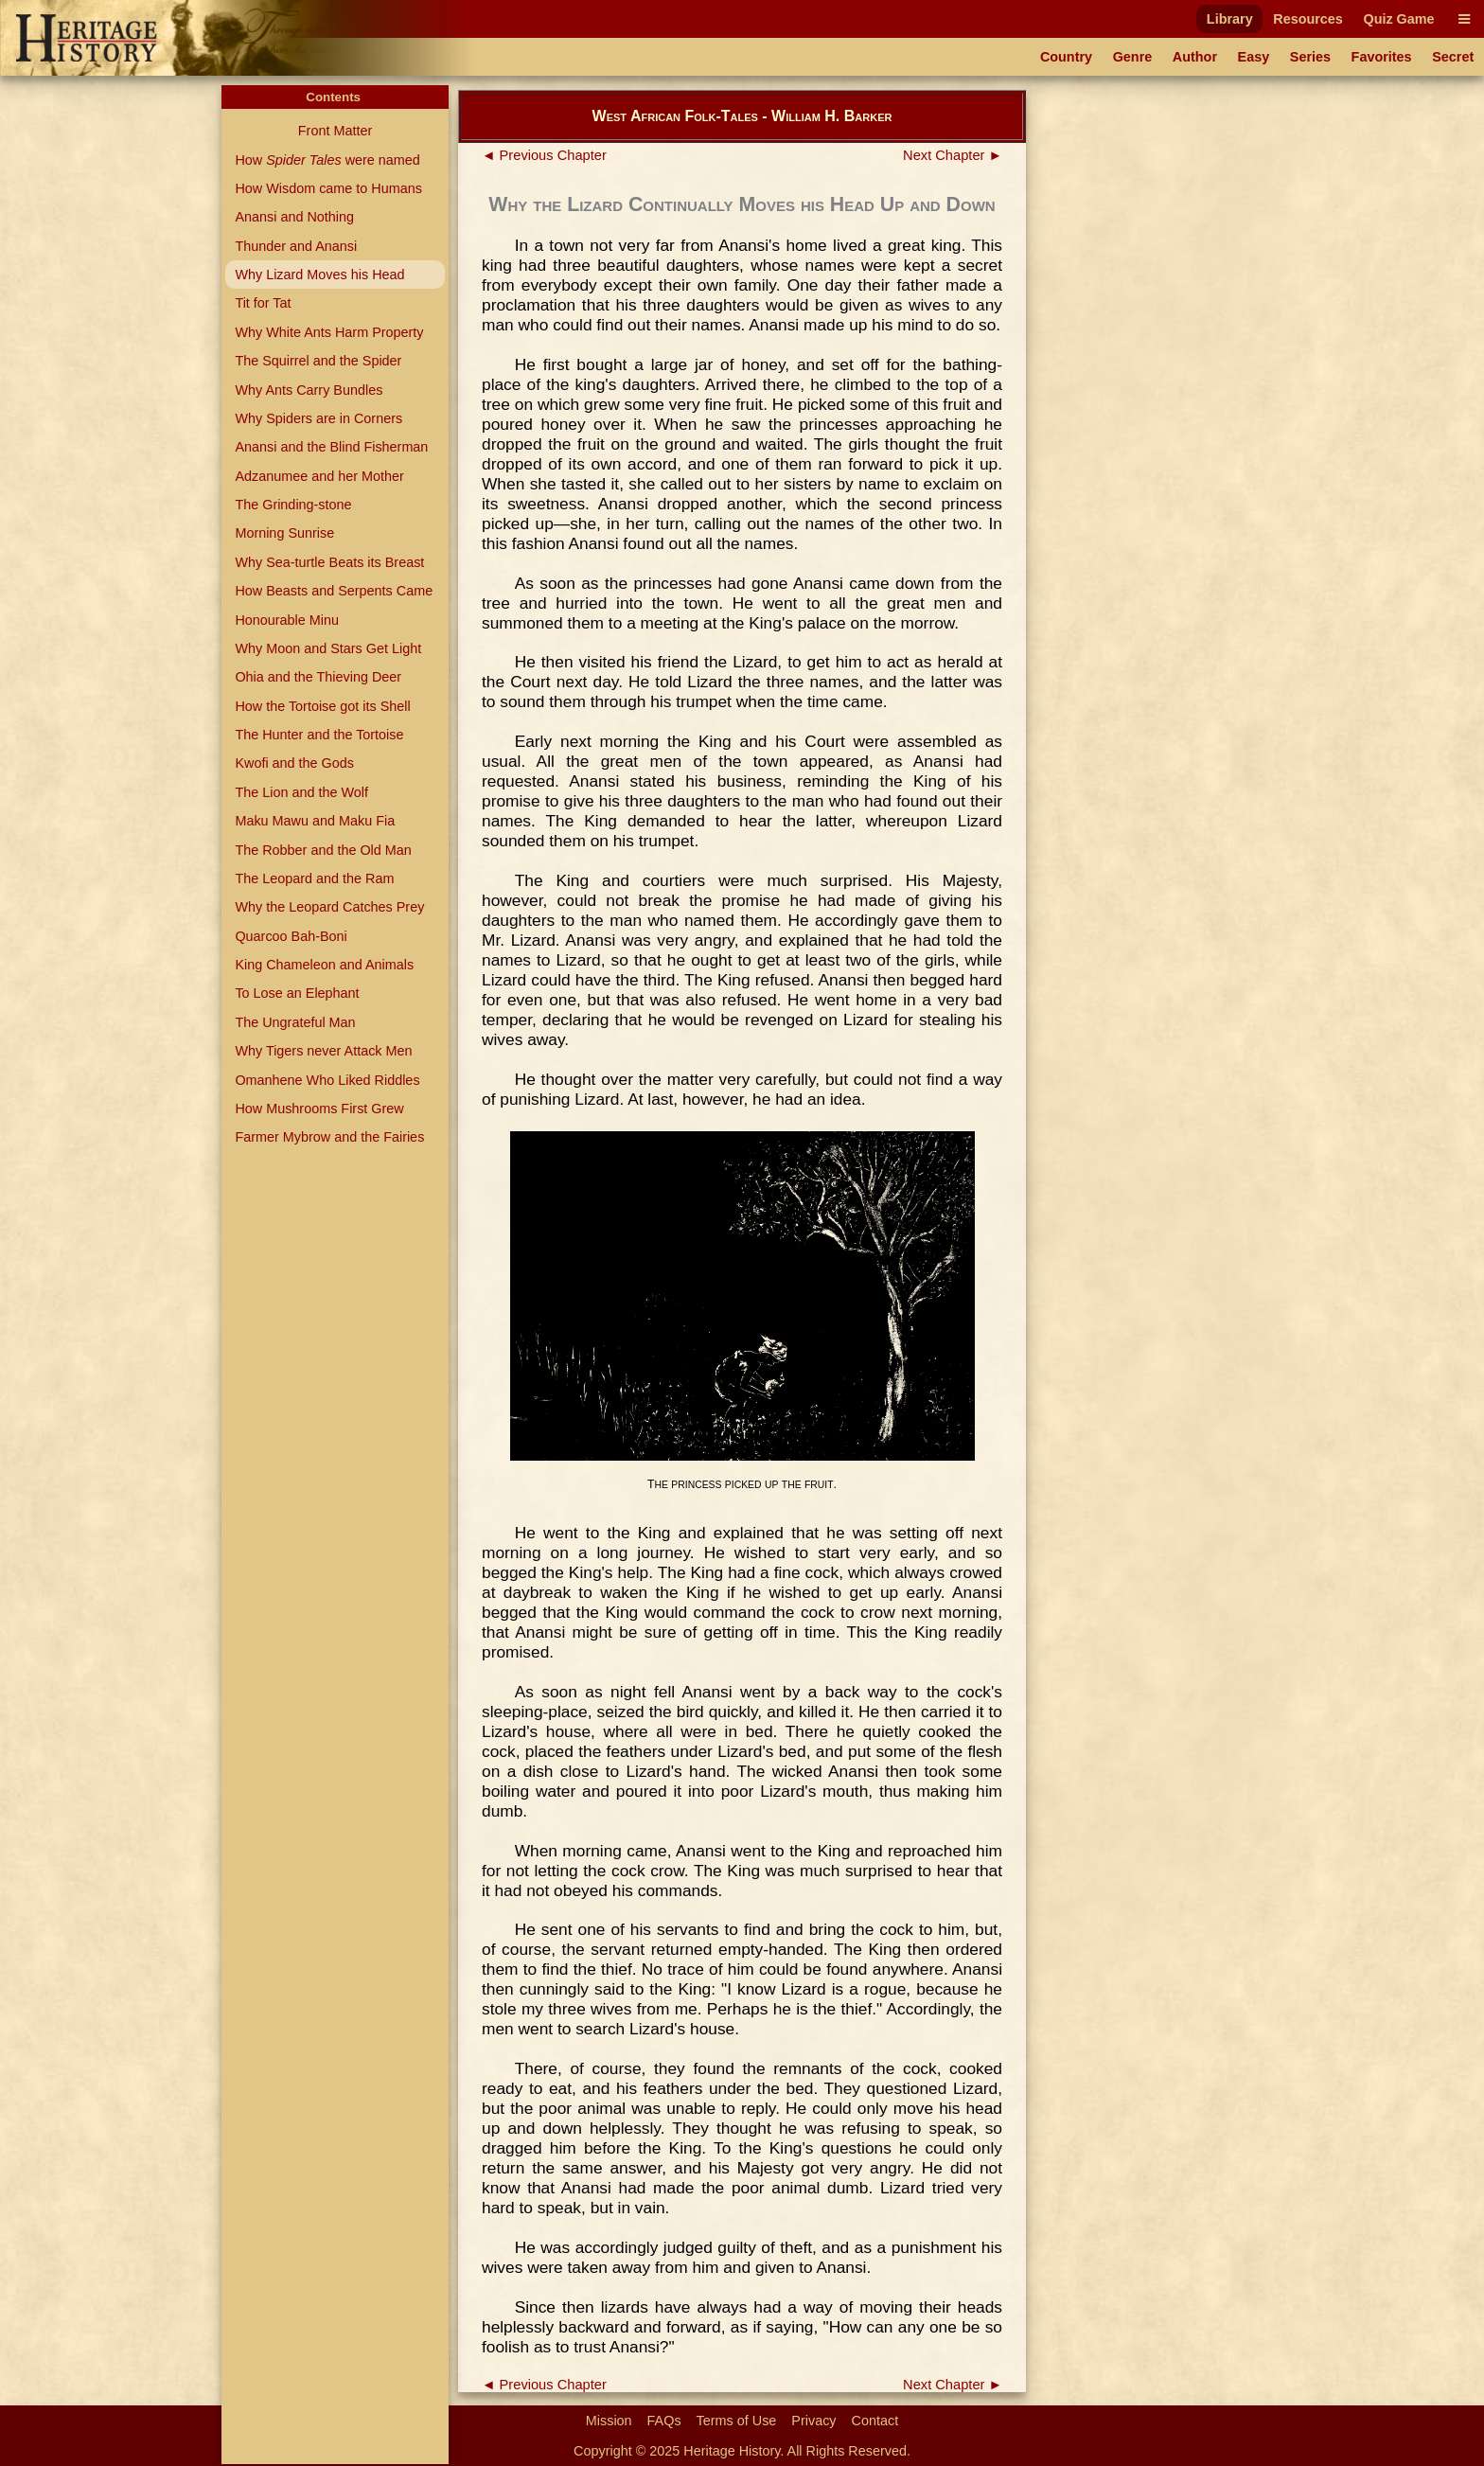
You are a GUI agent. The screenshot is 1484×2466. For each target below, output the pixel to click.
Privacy (813, 2420)
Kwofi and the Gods (294, 763)
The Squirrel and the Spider (318, 360)
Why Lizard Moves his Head (319, 274)
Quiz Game (1398, 19)
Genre (1133, 56)
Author (1195, 56)
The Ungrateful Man (295, 1022)
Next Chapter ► (952, 155)
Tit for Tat (263, 302)
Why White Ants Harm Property (329, 332)
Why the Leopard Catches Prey (329, 906)
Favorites (1382, 56)
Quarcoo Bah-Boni (290, 936)
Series (1310, 56)
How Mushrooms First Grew (319, 1108)
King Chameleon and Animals (324, 964)
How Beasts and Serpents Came (334, 590)
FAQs (664, 2420)
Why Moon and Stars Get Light (328, 648)
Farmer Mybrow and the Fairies (329, 1136)
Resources (1308, 19)
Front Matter (335, 130)
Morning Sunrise (284, 533)
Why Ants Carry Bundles (308, 390)
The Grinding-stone (293, 504)
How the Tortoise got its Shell (322, 706)
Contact (875, 2420)
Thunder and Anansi (296, 246)
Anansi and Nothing (294, 216)
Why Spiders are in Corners (318, 418)
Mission (609, 2420)
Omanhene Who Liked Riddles (327, 1080)
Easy (1254, 56)
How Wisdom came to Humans (328, 188)
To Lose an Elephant (297, 993)
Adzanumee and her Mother (319, 476)
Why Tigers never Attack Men (323, 1050)
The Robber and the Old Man (323, 850)
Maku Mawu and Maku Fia (315, 820)
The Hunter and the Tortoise (319, 734)
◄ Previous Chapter (544, 155)
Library (1230, 19)
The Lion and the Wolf (301, 792)
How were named (327, 160)
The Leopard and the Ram (314, 878)
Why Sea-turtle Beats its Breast (329, 562)
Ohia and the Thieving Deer (318, 676)
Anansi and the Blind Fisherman (331, 446)
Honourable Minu (287, 620)
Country (1066, 56)
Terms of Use (737, 2420)
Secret (1453, 56)
